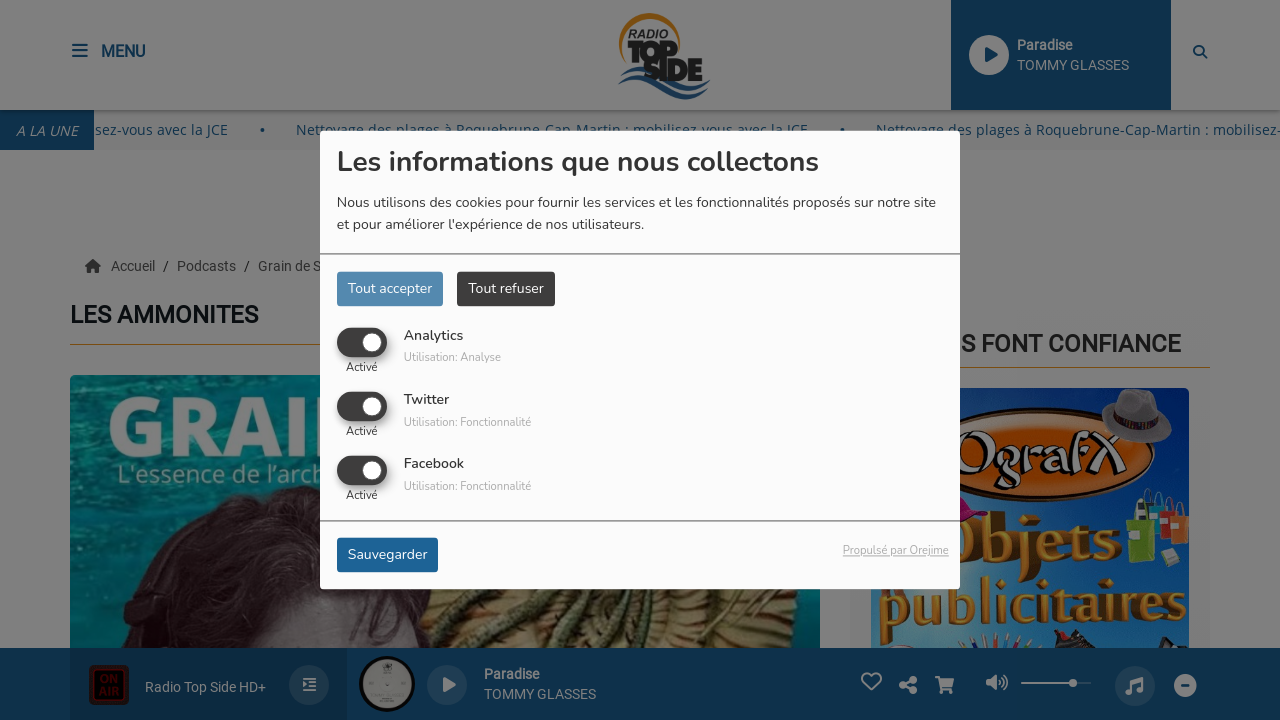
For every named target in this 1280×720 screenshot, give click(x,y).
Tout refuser (506, 288)
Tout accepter (390, 288)
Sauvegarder (388, 555)
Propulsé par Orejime (896, 551)
